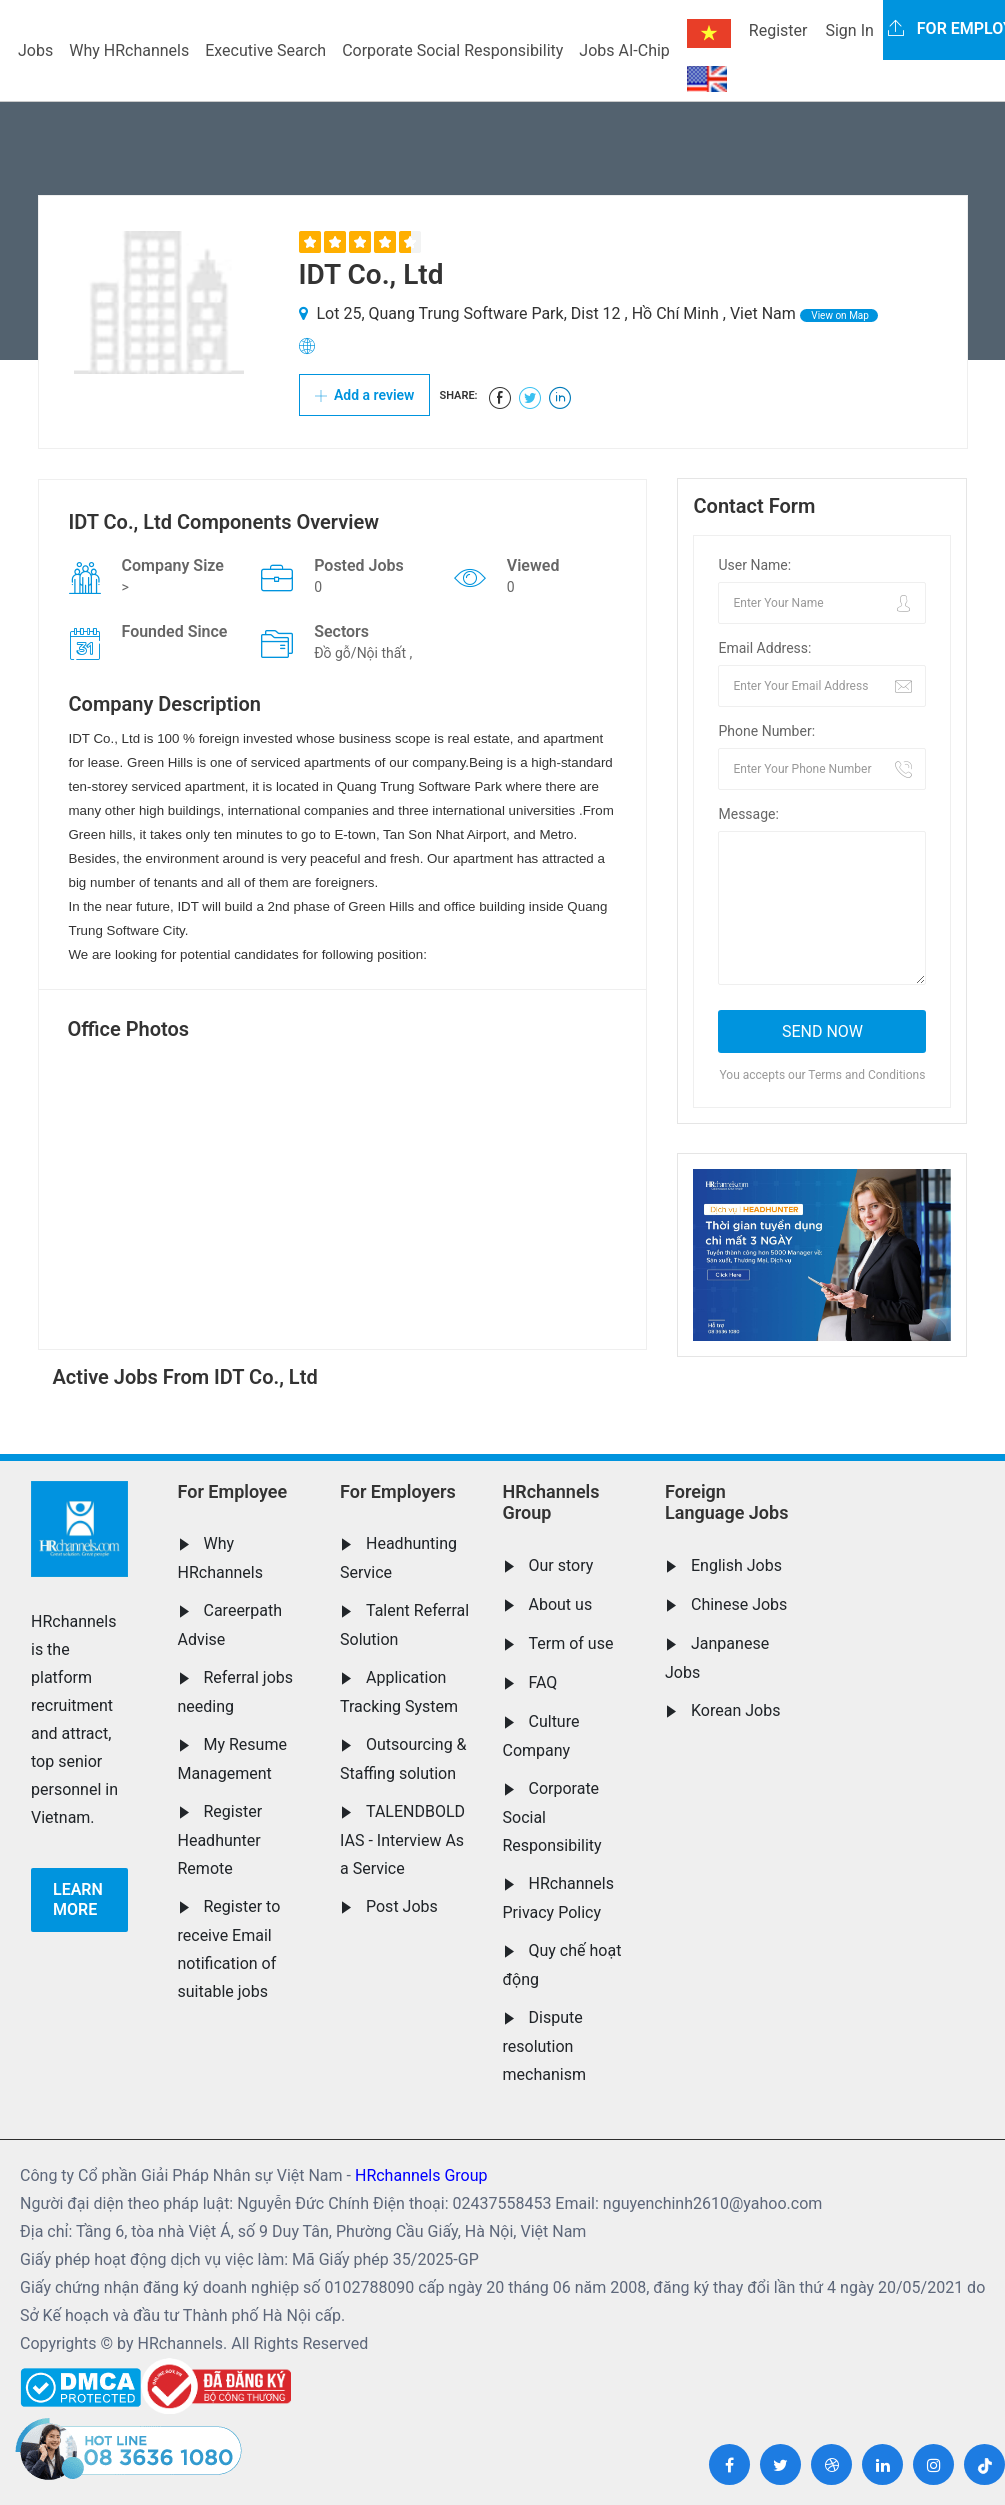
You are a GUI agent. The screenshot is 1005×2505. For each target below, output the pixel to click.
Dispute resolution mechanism (544, 2046)
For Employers (398, 1491)
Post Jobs (402, 1906)
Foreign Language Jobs (726, 1502)
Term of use (571, 1643)
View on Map (839, 315)
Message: (748, 814)
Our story (561, 1565)
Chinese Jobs (739, 1604)
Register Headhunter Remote (220, 1840)
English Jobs (736, 1565)
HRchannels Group (551, 1502)
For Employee (233, 1491)
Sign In (849, 30)
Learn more (78, 1899)
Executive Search (265, 50)
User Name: (754, 565)
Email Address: (764, 648)
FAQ (543, 1682)
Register (778, 30)
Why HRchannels (129, 50)
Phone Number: (766, 731)
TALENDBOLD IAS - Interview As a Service (402, 1840)
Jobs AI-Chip (624, 50)
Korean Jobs (735, 1710)
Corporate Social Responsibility (452, 50)
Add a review (365, 395)
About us (561, 1604)
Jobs (35, 50)
